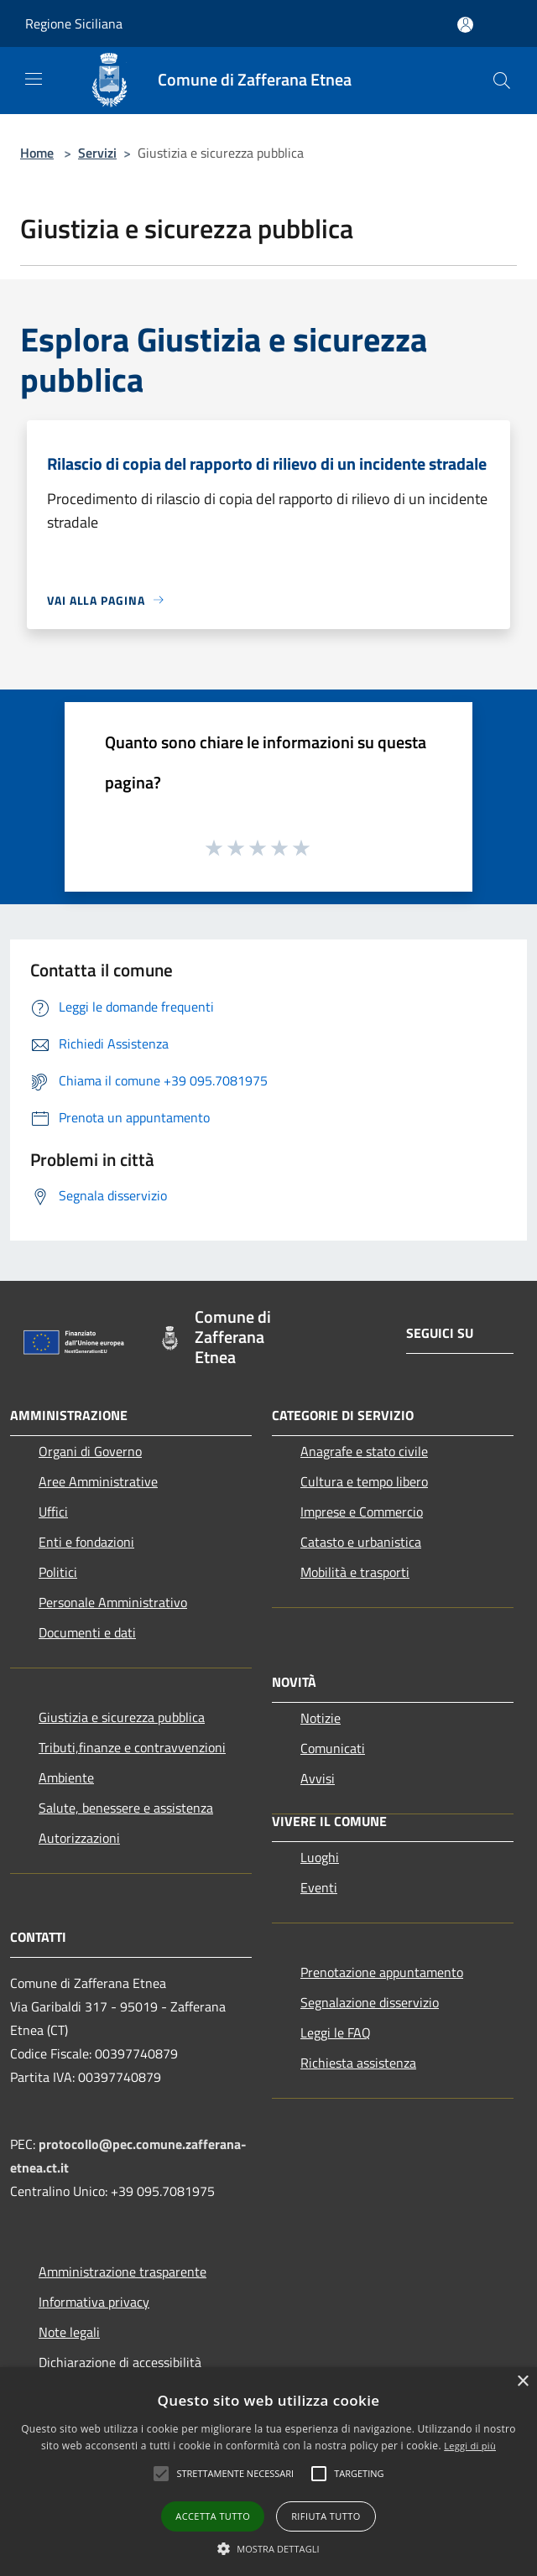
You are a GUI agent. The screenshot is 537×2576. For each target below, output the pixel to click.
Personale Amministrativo (113, 1602)
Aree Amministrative (98, 1481)
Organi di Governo (90, 1451)
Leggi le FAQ (335, 2032)
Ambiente (66, 1777)
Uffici (53, 1511)
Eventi (318, 1887)
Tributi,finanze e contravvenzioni (132, 1747)
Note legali (69, 2332)
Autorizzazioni (79, 1838)
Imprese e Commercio (361, 1511)
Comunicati (332, 1748)
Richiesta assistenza (358, 2063)
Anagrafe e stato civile (364, 1451)
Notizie (320, 1718)
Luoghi (319, 1857)
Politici (58, 1572)
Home (37, 153)
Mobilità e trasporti (354, 1572)
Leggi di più (470, 2445)
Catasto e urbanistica (360, 1542)
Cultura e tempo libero (364, 1481)
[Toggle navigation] (33, 79)
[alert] (268, 2471)
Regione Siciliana (74, 23)
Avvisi (317, 1778)
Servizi (97, 153)
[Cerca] (502, 80)
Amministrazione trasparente (122, 2271)
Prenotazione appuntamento (381, 1972)
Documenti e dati (87, 1632)
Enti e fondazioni (86, 1542)
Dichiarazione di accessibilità (120, 2362)
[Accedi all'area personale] (465, 25)
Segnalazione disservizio (369, 2002)
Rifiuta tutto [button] (325, 2516)
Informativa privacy (94, 2302)
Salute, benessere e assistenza (126, 1808)
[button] (268, 2548)
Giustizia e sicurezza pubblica (122, 1717)
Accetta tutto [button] (212, 2516)
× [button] (522, 2382)
